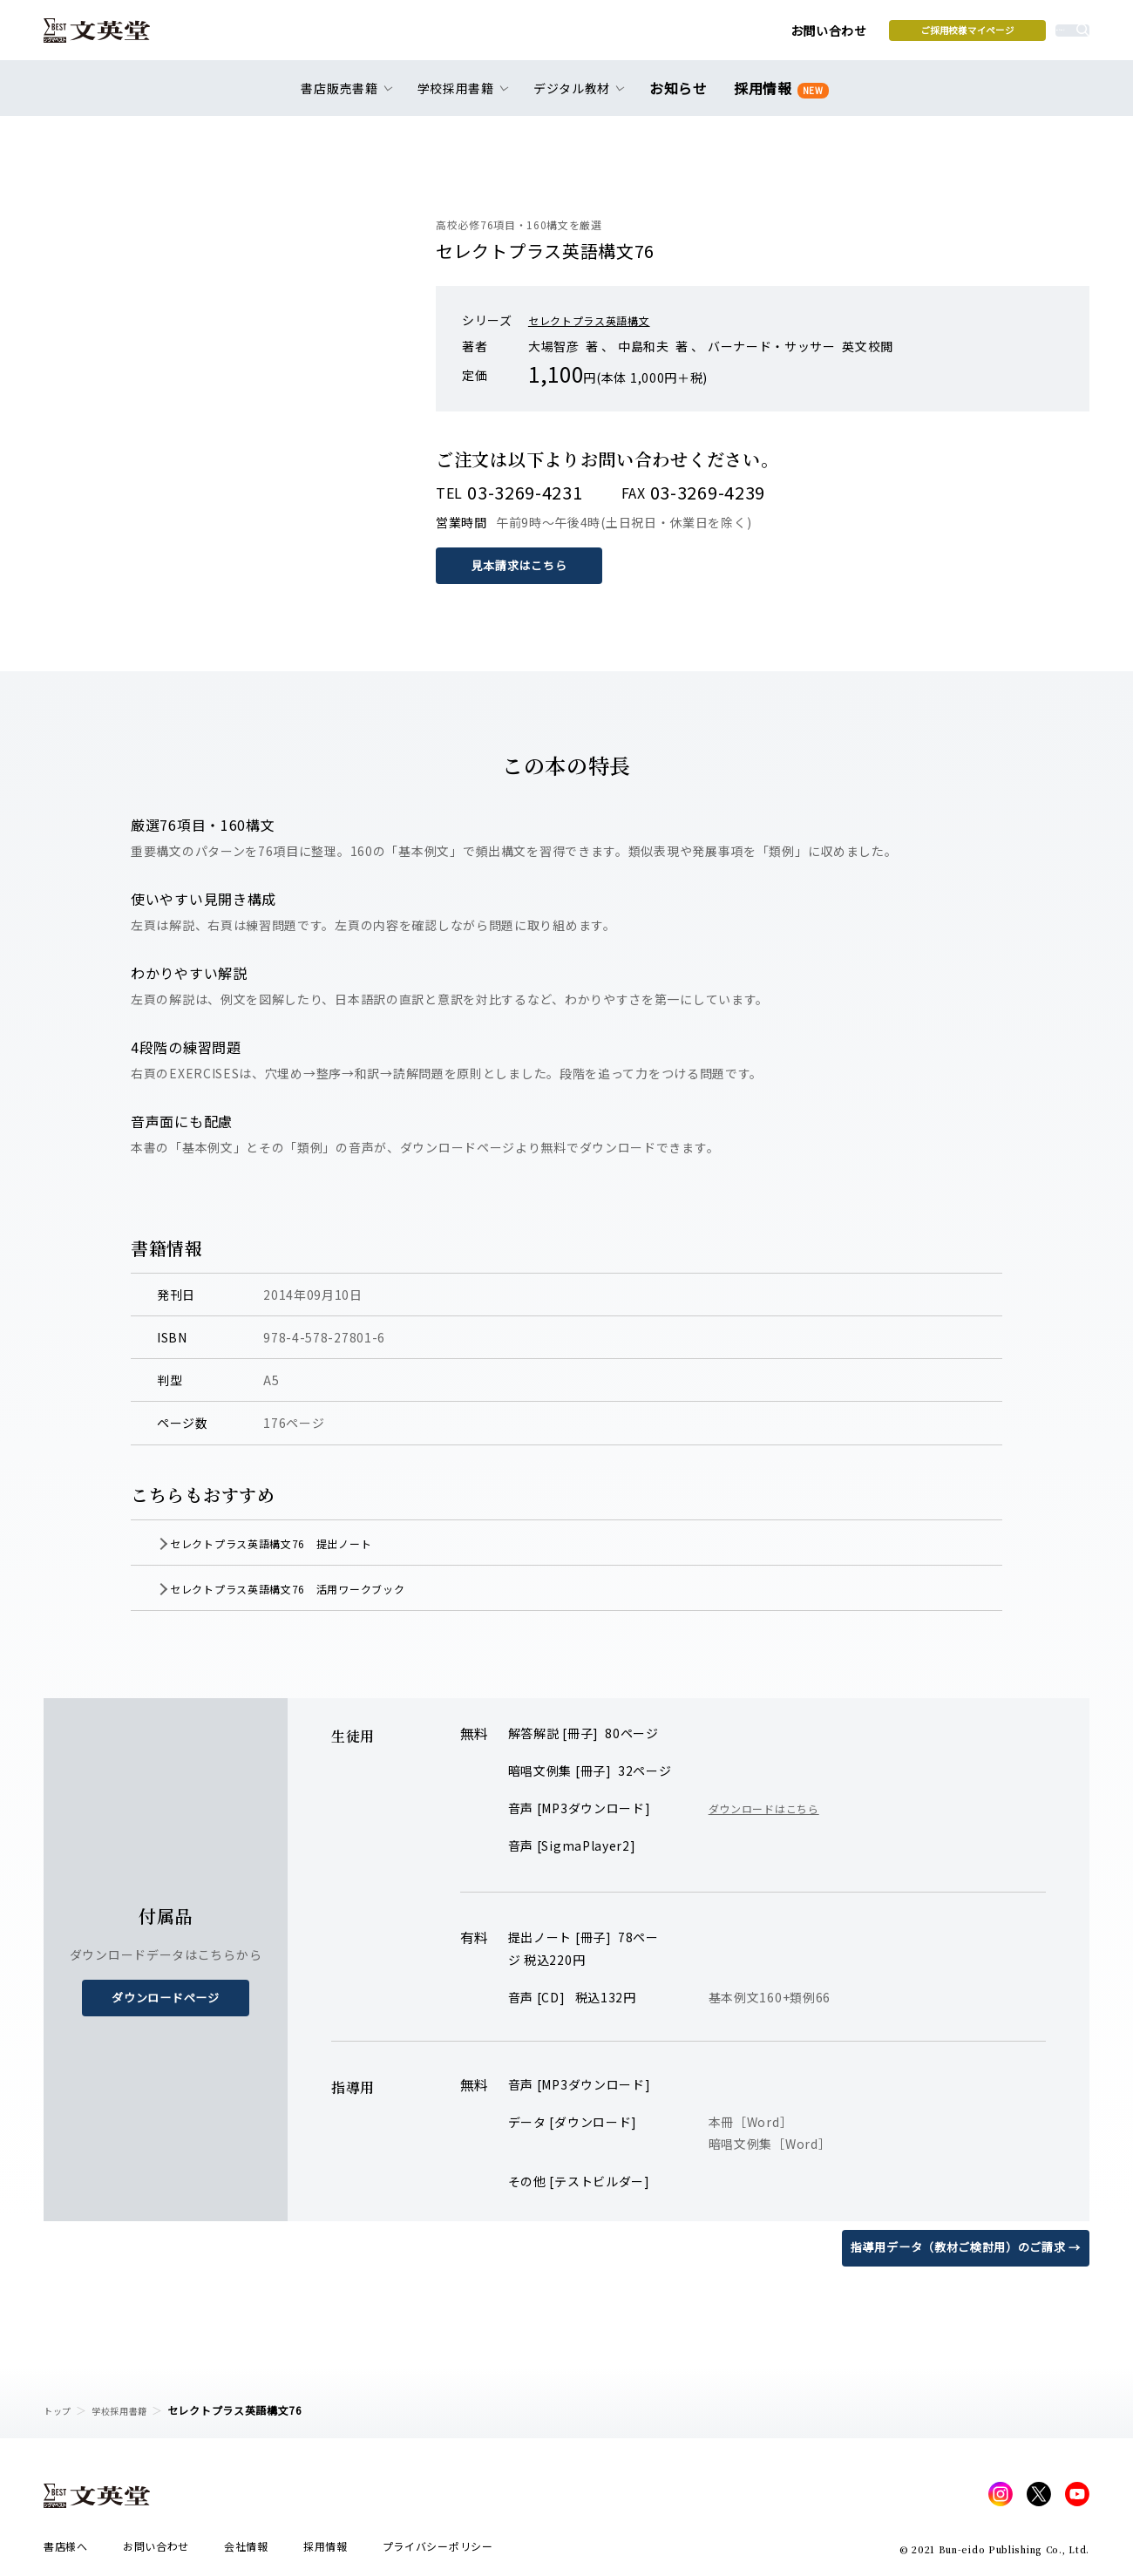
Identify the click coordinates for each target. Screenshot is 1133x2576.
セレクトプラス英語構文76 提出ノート (299, 1542)
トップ (60, 2410)
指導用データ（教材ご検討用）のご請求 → (957, 2246)
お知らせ (682, 97)
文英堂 (112, 36)
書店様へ (66, 2551)
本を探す (1011, 35)
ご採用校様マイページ (837, 35)
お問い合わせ (698, 36)
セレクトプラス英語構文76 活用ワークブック (318, 1587)
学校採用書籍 (130, 2410)
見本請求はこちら (523, 565)
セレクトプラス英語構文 (598, 320)
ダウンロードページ (165, 1997)
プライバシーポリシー (438, 2551)
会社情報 (246, 2551)
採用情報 (778, 98)
